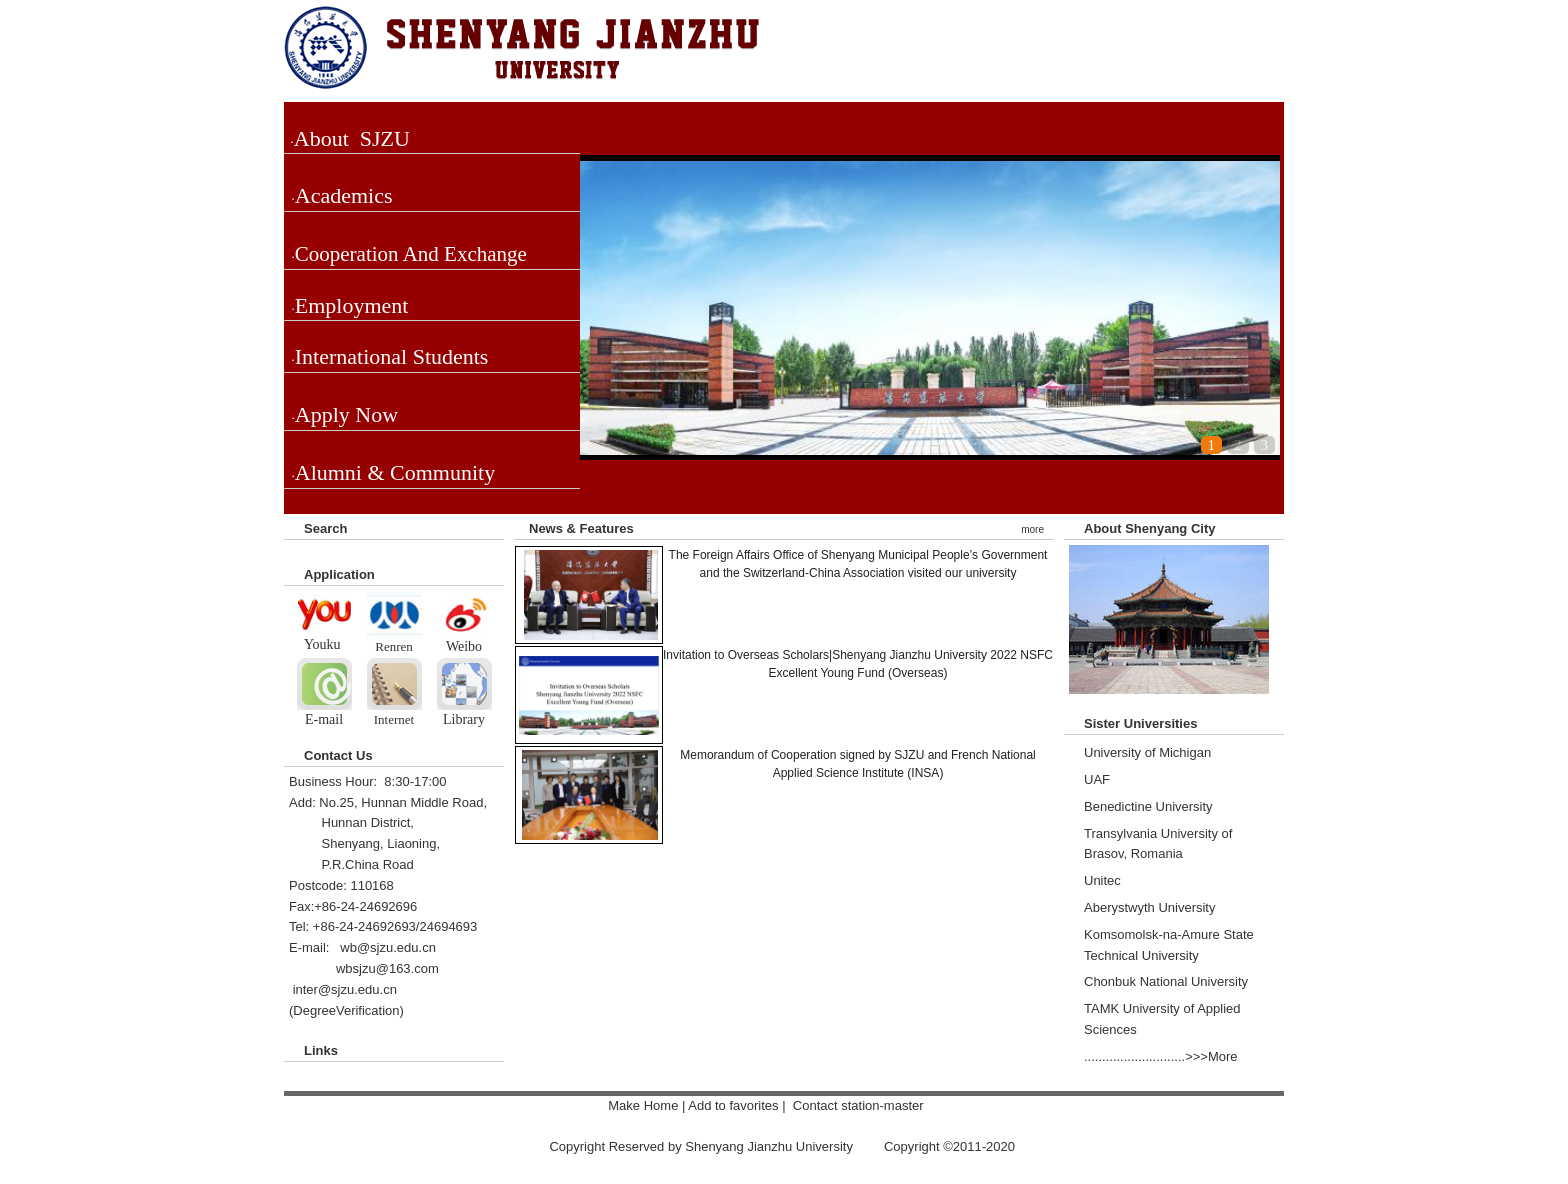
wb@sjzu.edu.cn (388, 947)
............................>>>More (1161, 1056)
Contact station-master (860, 1105)
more (1032, 529)
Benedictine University (1148, 806)
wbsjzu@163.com (387, 968)
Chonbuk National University (1166, 981)
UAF (1097, 779)
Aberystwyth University (1149, 907)
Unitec (1102, 880)
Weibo (464, 646)
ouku (329, 644)
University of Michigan (1147, 752)
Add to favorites (735, 1105)
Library (464, 719)
